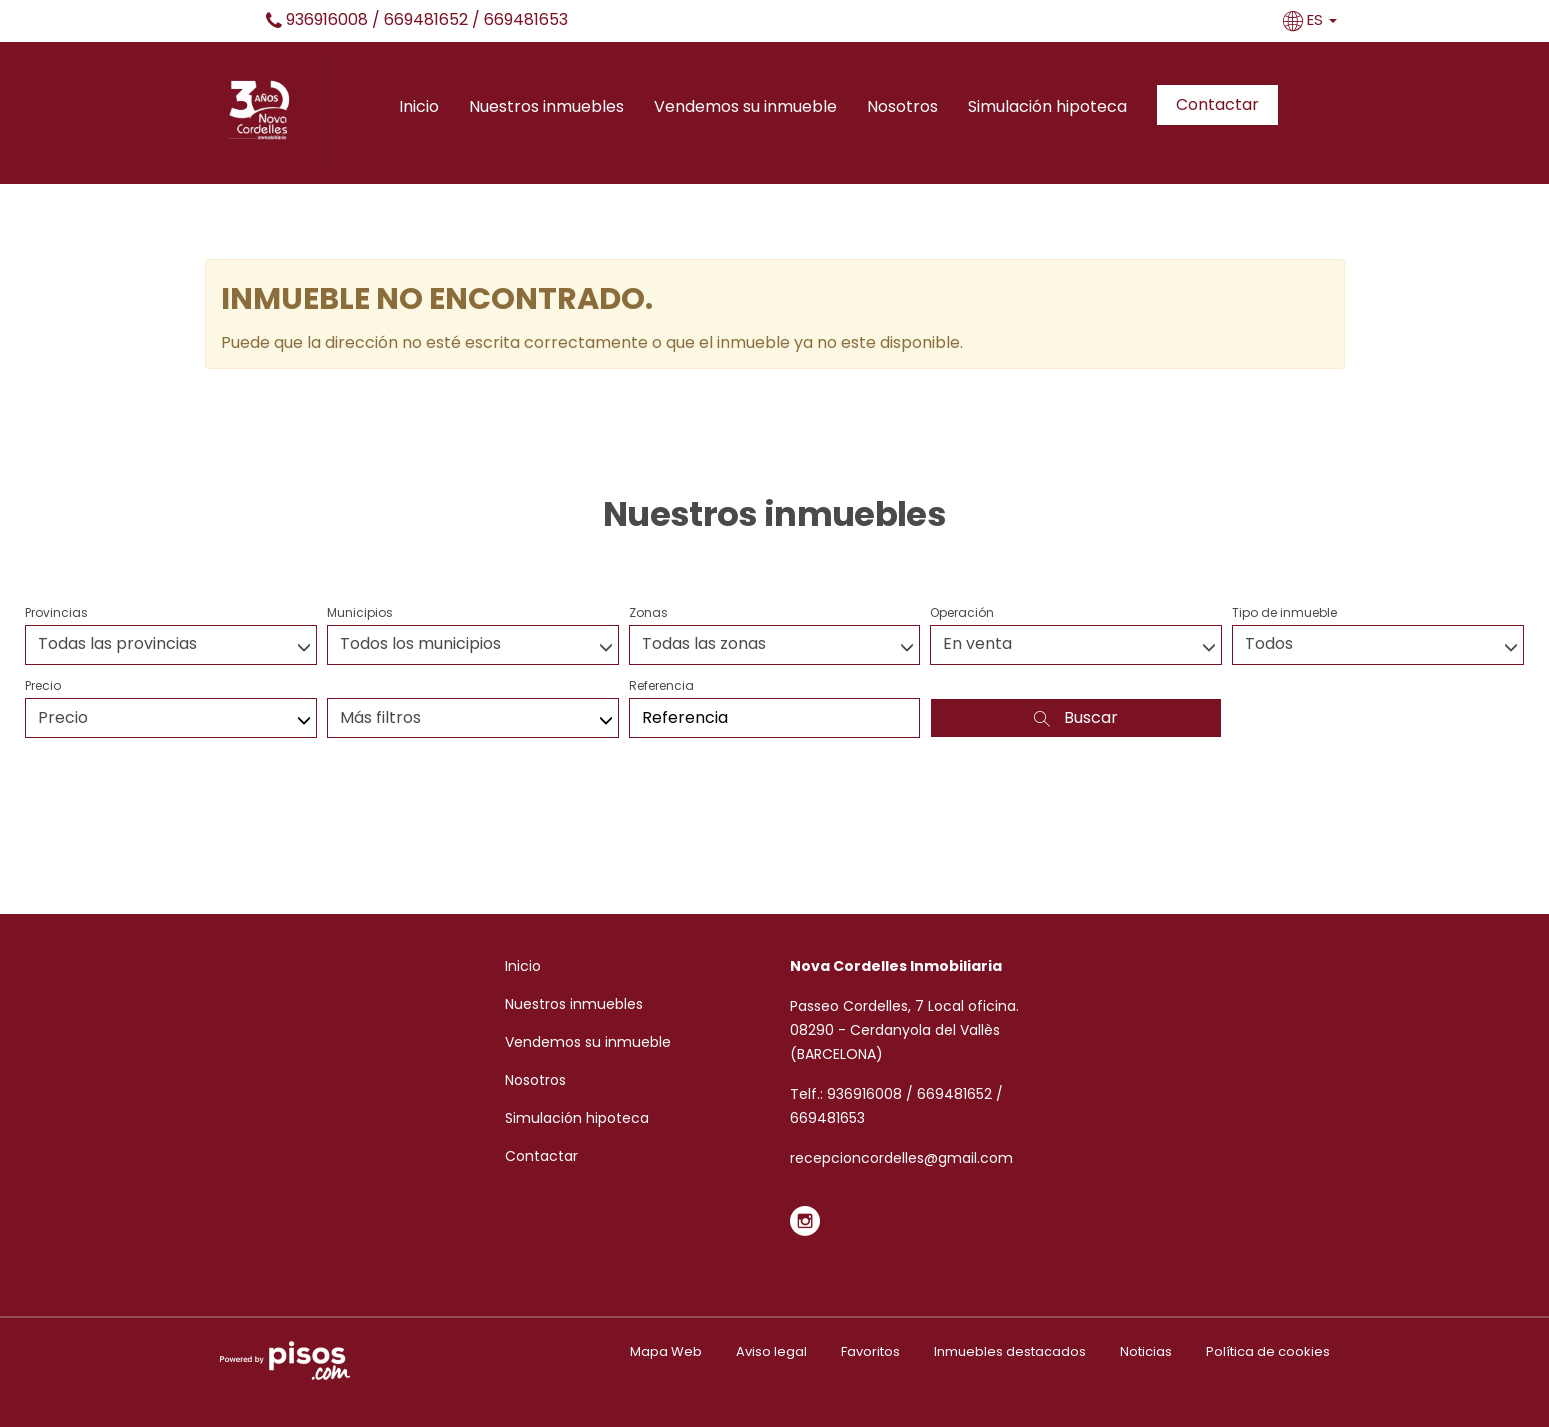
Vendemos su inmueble (745, 107)
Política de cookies (1268, 1351)
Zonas (648, 612)
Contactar (1217, 104)
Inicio (419, 107)
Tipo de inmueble (1284, 612)
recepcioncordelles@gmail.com (901, 1158)
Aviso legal (771, 1351)
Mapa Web (666, 1351)
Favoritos (870, 1351)
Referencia (661, 685)
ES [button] (1312, 19)
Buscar (1076, 717)
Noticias (1146, 1351)
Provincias (56, 612)
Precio (43, 685)
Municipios (360, 612)
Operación (962, 612)
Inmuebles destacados (1010, 1351)
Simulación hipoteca (1047, 107)
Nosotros (902, 107)
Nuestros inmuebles (546, 107)
